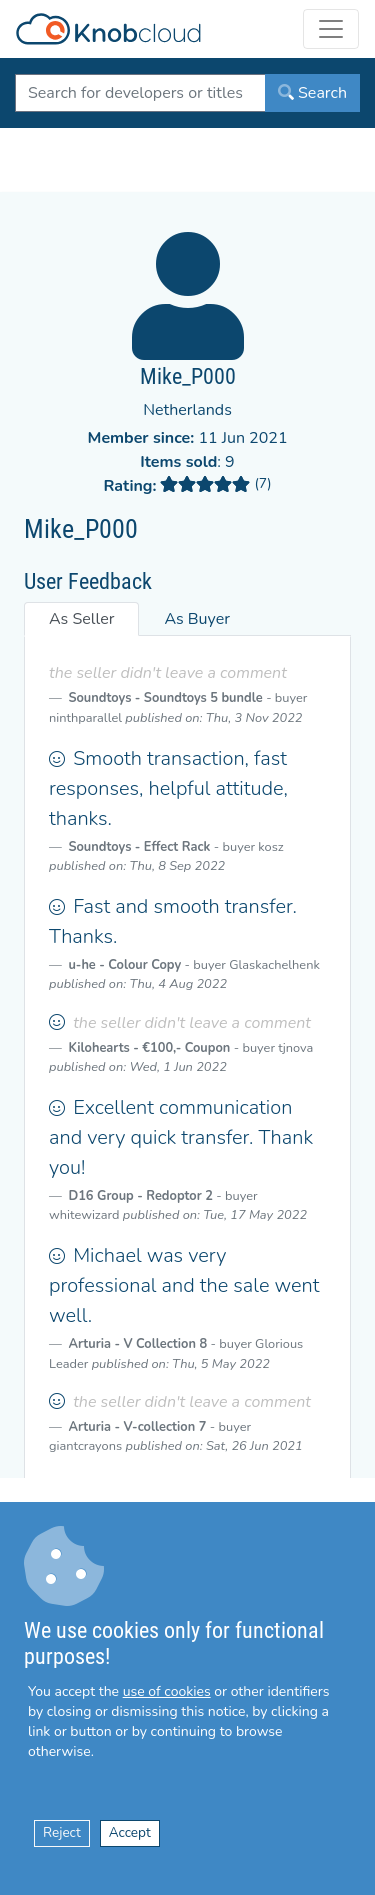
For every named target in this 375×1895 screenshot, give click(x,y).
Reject (62, 1832)
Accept (130, 1832)
